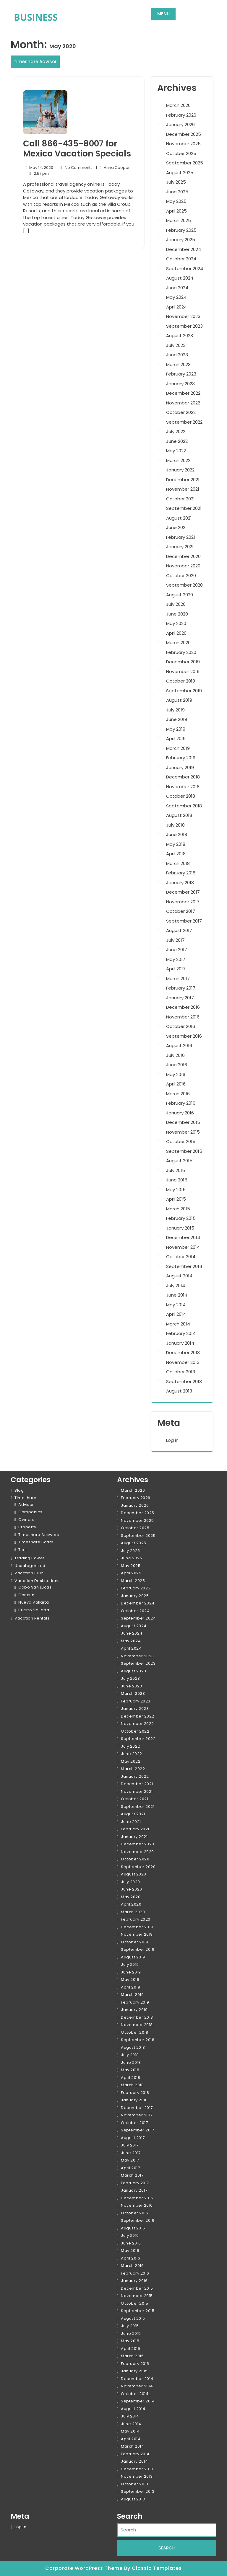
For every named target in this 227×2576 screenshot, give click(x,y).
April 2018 (176, 853)
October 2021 (180, 499)
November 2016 (183, 1017)
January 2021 (180, 546)
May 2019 (175, 729)
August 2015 (179, 1161)
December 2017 (183, 892)
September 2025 (184, 163)
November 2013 (183, 1362)
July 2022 (175, 431)
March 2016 (178, 1094)
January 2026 (180, 124)
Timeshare (25, 1498)
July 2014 (175, 1285)
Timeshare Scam (35, 1542)
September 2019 (184, 691)
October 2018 (180, 796)
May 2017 (175, 959)
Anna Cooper (113, 168)
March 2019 (178, 748)
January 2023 (180, 384)
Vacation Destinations (37, 1581)
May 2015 (176, 1189)
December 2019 (183, 662)
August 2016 (179, 1045)
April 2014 (176, 1314)
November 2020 (183, 566)
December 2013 (183, 1352)
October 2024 (181, 259)
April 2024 (176, 307)
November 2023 (183, 316)
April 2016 (176, 1084)
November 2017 (183, 902)
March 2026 (178, 105)
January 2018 (180, 882)
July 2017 (175, 940)
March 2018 (178, 863)
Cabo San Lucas (34, 1587)
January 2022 (180, 470)
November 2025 (183, 144)
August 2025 (179, 172)
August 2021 (179, 518)
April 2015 (176, 1199)
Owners (26, 1519)
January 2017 (180, 998)
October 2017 (180, 911)
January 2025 (180, 239)
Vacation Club (29, 1573)
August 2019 (179, 700)
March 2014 (178, 1324)
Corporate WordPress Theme (84, 2568)
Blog (19, 1490)
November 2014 (183, 1247)
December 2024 (183, 249)
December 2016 (183, 1007)
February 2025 (181, 230)
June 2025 (177, 192)
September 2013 (184, 1381)
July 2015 (175, 1170)
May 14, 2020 (38, 168)
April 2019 (176, 738)
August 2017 (179, 930)
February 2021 (180, 537)
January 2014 (180, 1343)
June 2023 (177, 355)
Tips (22, 1550)
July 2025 (176, 182)
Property (27, 1527)
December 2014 (183, 1237)
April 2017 (176, 969)
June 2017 (176, 949)
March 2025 (178, 220)
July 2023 (176, 345)
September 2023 (184, 326)
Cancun (26, 1595)
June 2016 (176, 1065)
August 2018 (179, 815)
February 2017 (180, 988)
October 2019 (180, 681)
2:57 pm (37, 174)
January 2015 (180, 1228)
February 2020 (181, 652)
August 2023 (179, 335)
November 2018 (183, 786)
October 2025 (181, 153)
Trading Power (29, 1558)
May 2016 (175, 1074)
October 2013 (180, 1372)
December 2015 (183, 1122)
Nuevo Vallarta (33, 1602)
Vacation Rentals (31, 1618)
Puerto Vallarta (33, 1610)
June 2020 (177, 614)
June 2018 (176, 834)
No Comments (75, 168)
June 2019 (176, 719)
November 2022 (183, 403)
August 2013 (179, 1391)
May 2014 (176, 1305)
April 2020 (176, 633)
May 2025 (176, 201)
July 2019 (175, 710)
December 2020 (183, 556)
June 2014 (176, 1295)
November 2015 (183, 1132)
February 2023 (181, 374)
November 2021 (182, 489)
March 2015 (178, 1209)
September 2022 (184, 422)
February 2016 (180, 1103)
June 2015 (176, 1180)
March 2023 (178, 364)
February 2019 (180, 758)
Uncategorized (30, 1565)
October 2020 (181, 575)
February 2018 (180, 873)
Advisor (26, 1504)
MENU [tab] (163, 14)
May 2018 (175, 844)
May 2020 (176, 623)
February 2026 (181, 115)
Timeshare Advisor (35, 61)
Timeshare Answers (38, 1534)
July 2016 (175, 1055)
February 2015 (181, 1218)
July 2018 (175, 825)
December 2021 (183, 479)
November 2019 (183, 671)
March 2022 (178, 460)
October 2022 (181, 412)
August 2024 (179, 278)
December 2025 (183, 134)
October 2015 (180, 1141)
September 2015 (184, 1151)
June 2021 (176, 527)
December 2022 (183, 393)
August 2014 (179, 1276)
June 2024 (177, 288)
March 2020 (178, 642)
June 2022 (177, 441)
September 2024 (184, 268)
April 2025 (176, 211)
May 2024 (176, 297)
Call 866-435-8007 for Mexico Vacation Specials (77, 148)
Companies (30, 1512)
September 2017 (184, 921)
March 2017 (178, 978)
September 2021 (184, 508)
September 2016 (184, 1036)
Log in (172, 1440)
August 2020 (179, 595)
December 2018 (183, 777)
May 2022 (176, 451)
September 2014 (184, 1266)
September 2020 (184, 585)
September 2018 (184, 806)
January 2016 (180, 1113)
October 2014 (180, 1256)
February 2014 (181, 1333)
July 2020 (176, 604)
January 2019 (180, 767)
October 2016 (180, 1026)
